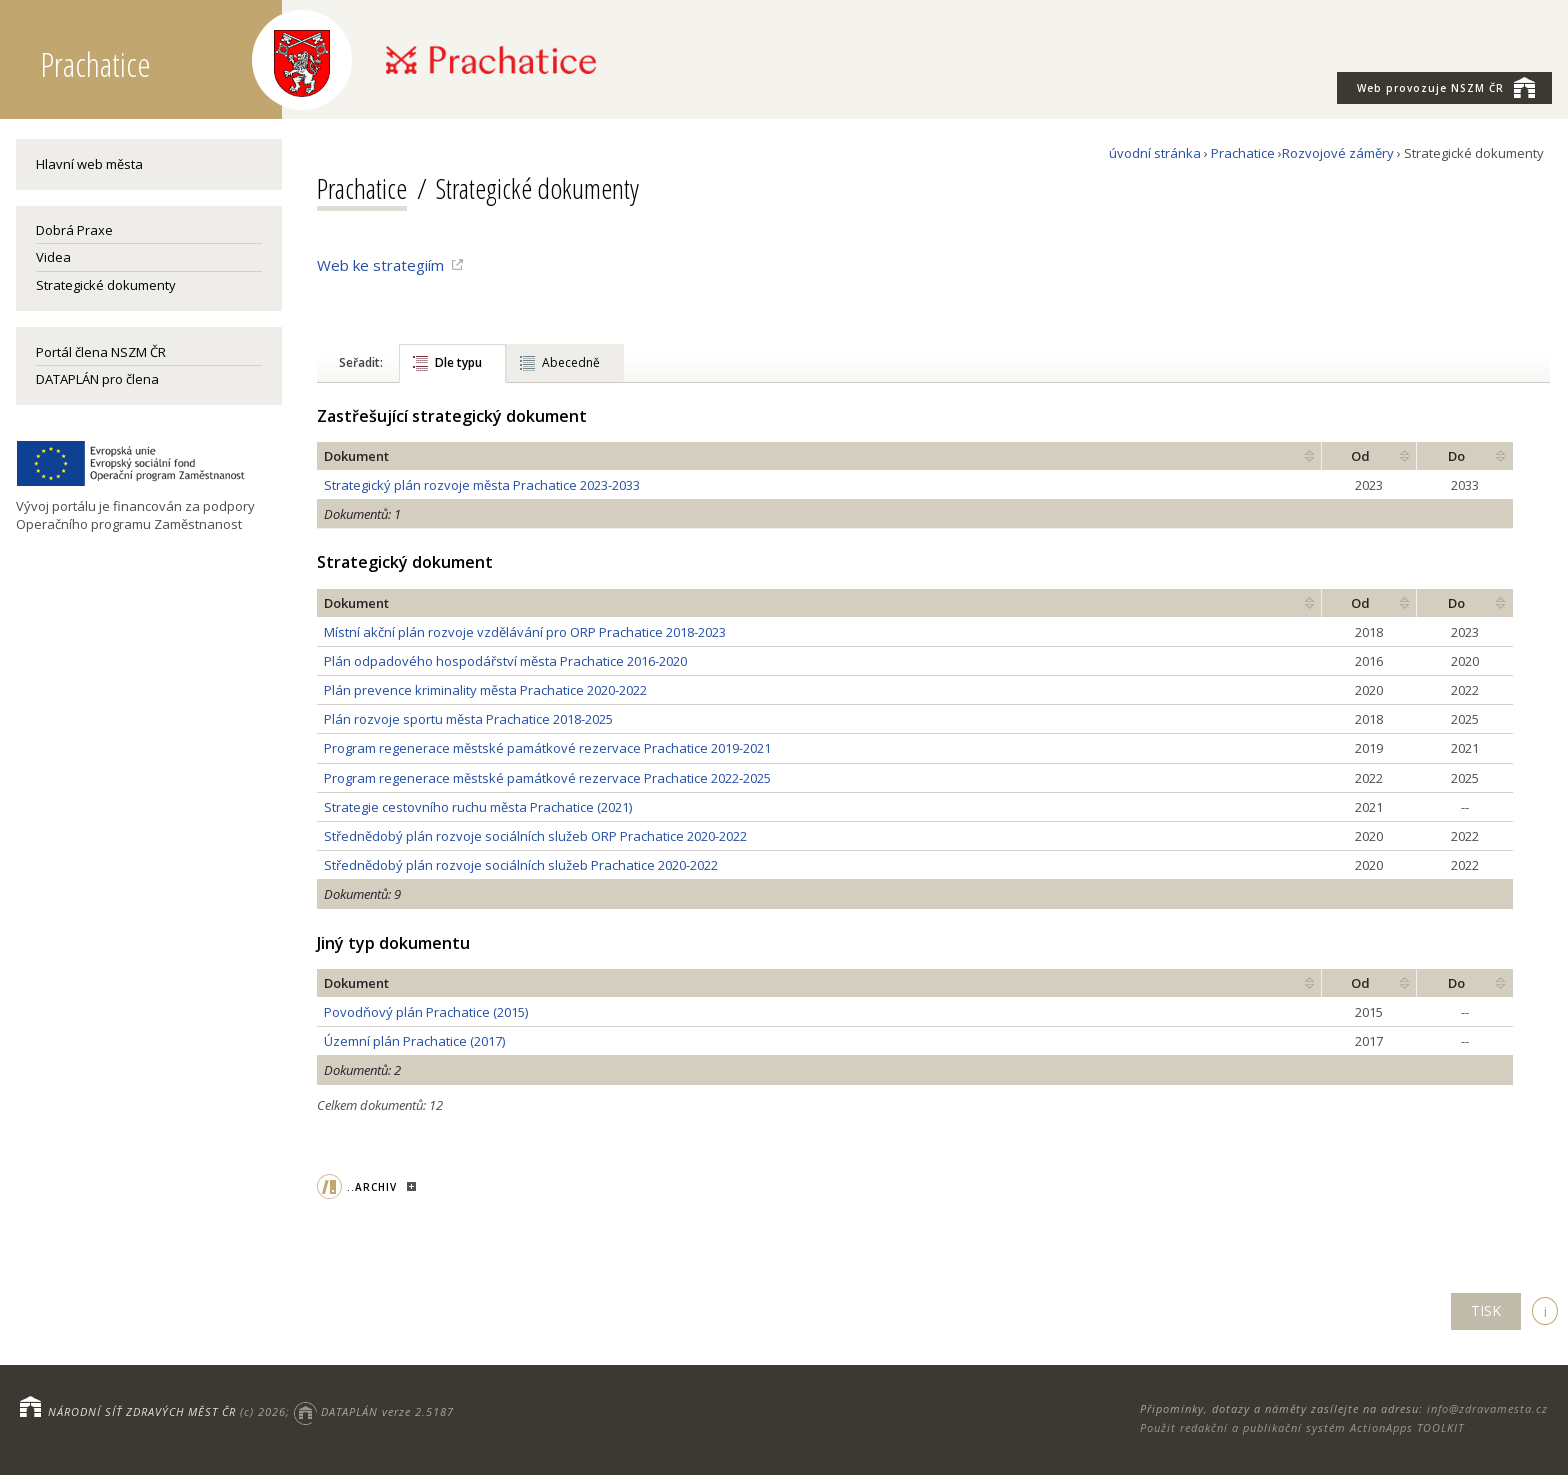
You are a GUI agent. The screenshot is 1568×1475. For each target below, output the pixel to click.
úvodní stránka (1155, 153)
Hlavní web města (89, 164)
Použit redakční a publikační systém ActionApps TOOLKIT (1302, 1427)
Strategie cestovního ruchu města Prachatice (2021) (478, 807)
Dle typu (458, 362)
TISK (1486, 1310)
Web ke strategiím (380, 265)
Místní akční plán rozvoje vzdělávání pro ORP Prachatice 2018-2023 (525, 632)
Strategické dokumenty (106, 285)
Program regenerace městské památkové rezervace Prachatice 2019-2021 (547, 748)
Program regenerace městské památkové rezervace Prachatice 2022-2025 (547, 778)
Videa (53, 257)
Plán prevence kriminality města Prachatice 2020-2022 (485, 690)
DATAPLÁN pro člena (97, 379)
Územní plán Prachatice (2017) (414, 1041)
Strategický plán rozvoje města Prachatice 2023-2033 (482, 485)
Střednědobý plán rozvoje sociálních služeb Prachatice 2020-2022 (521, 865)
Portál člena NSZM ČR (101, 352)
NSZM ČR (1446, 87)
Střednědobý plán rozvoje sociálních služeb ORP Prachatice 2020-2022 (535, 836)
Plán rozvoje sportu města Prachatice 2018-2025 (468, 719)
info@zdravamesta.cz (1487, 1408)
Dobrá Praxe (74, 230)
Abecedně (571, 362)
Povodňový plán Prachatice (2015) (426, 1012)
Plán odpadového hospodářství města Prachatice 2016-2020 (505, 661)
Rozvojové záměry (1338, 153)
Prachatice (1243, 153)
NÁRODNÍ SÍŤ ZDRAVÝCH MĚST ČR (142, 1411)
